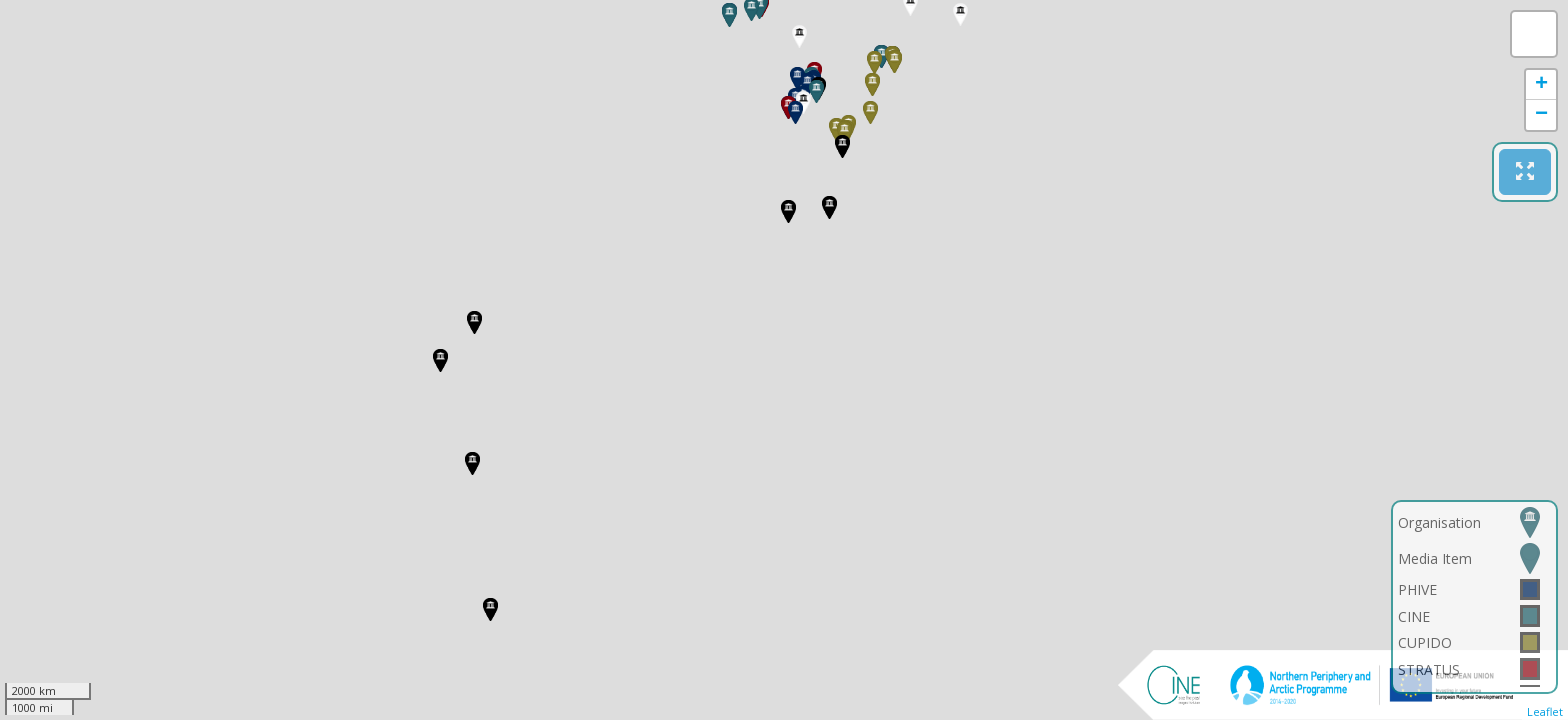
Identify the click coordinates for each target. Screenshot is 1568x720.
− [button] (1541, 115)
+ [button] (1541, 85)
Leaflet (1545, 711)
